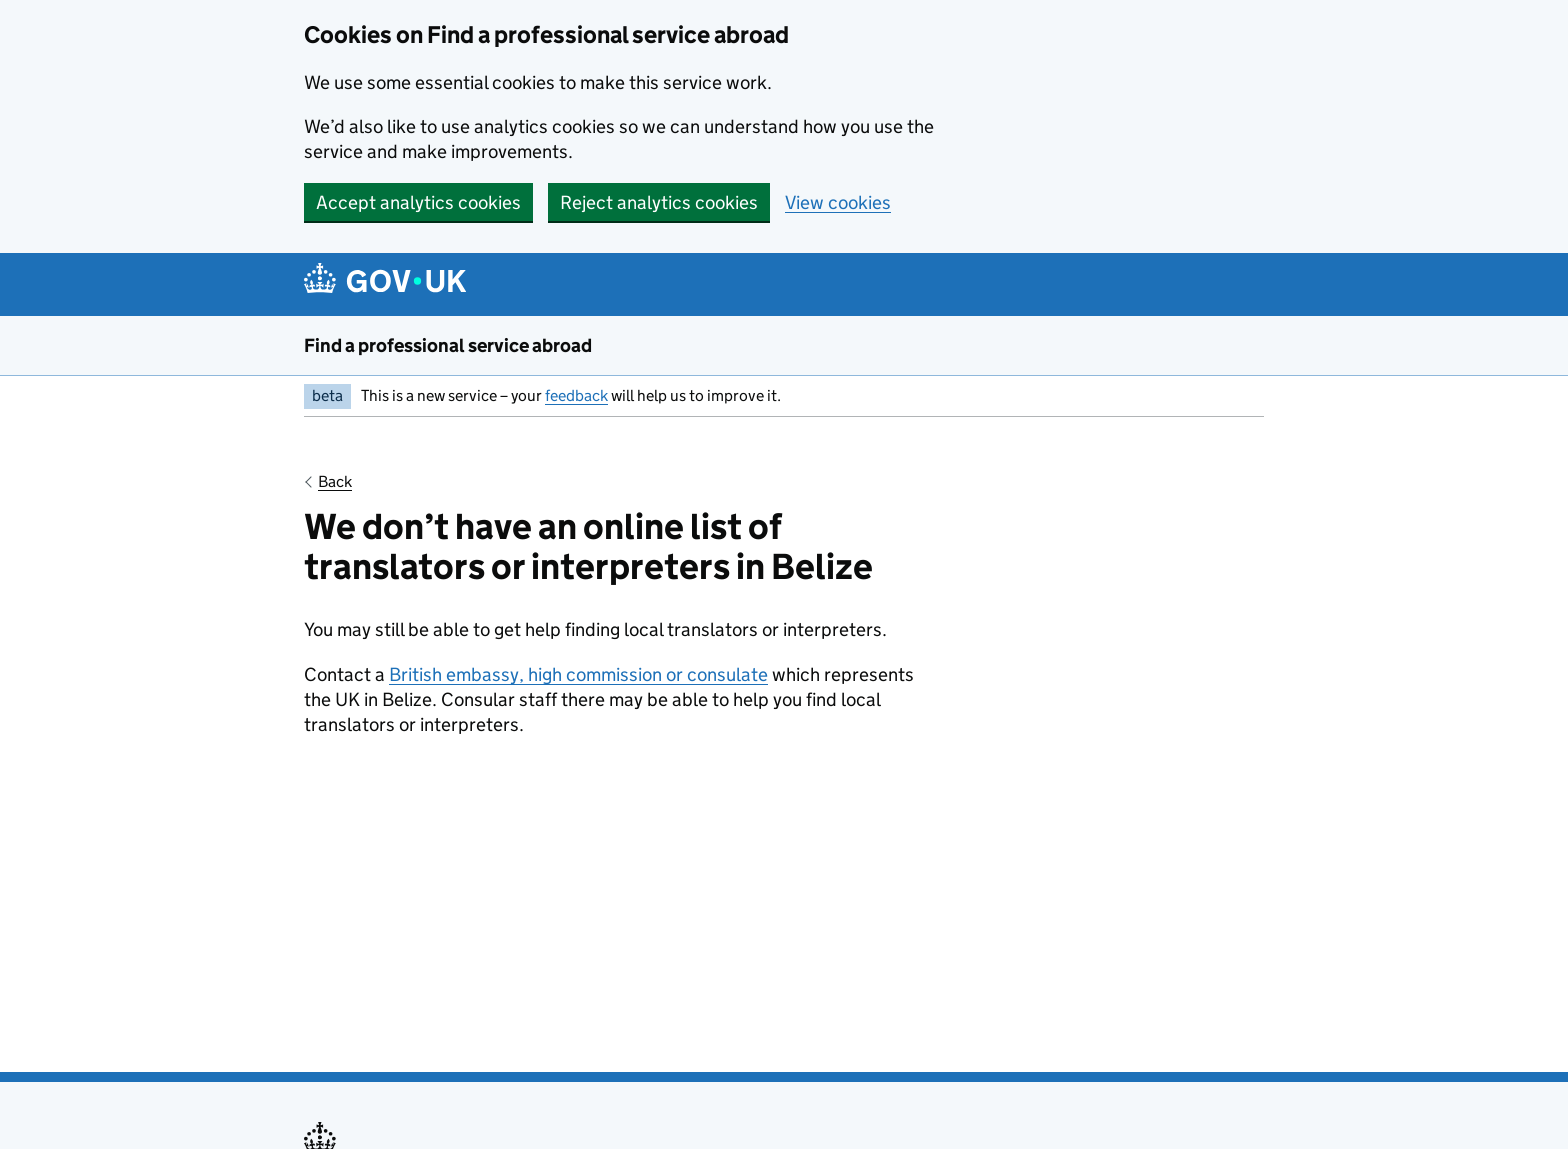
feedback (576, 395)
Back (335, 481)
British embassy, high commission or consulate (578, 674)
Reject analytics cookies (659, 202)
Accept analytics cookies (418, 202)
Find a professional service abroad (448, 345)
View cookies (838, 202)
